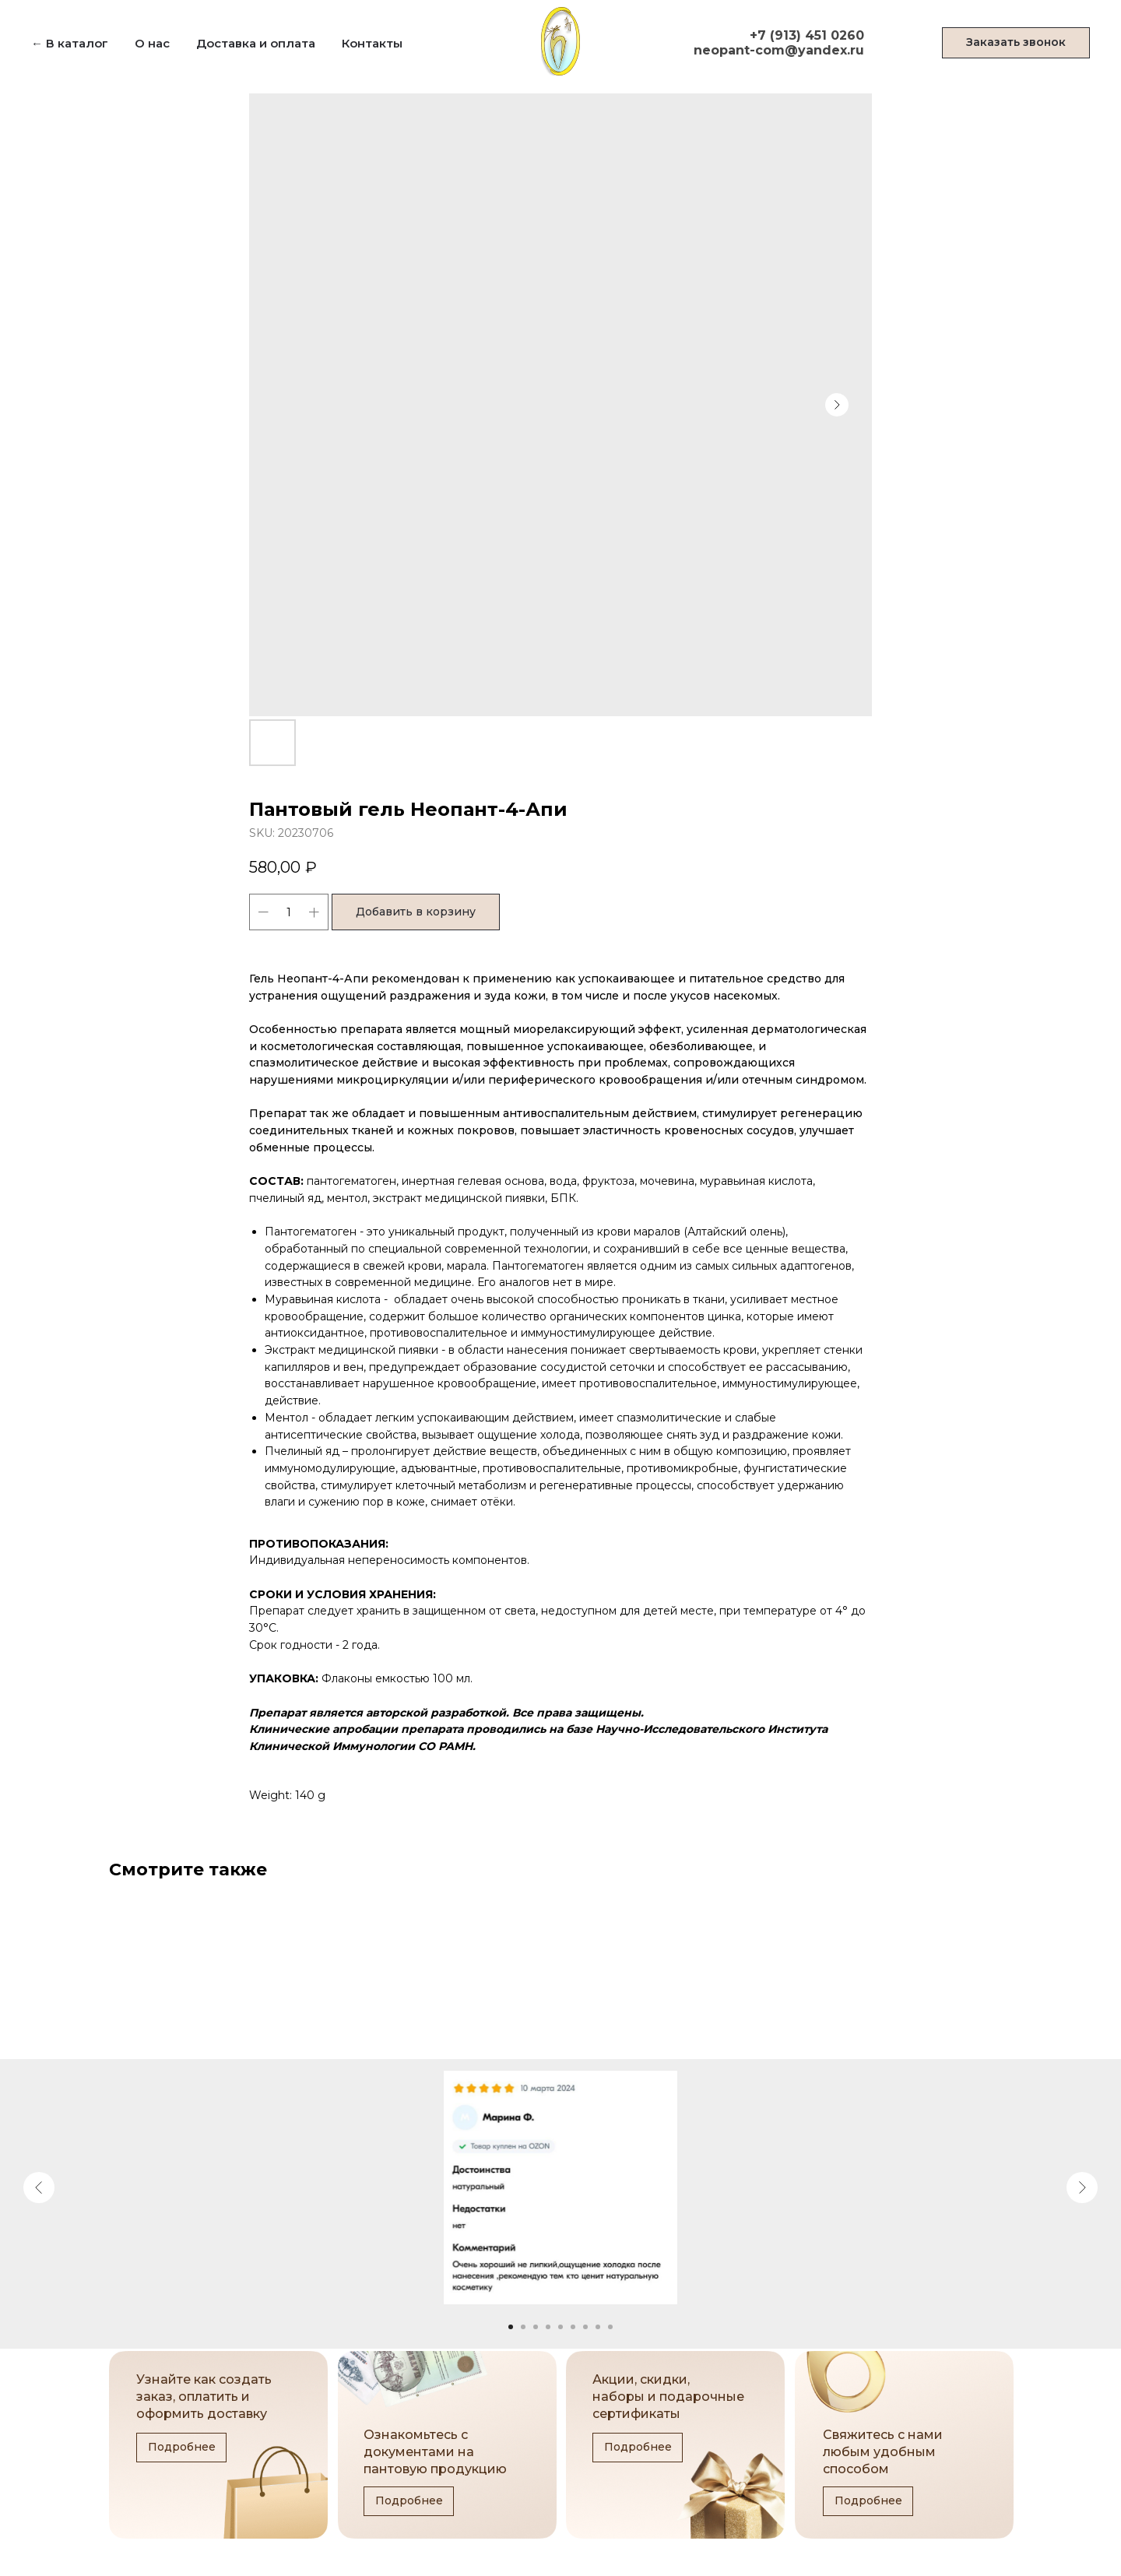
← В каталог (69, 43)
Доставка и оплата (255, 43)
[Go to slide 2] (523, 2327)
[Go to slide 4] (548, 2327)
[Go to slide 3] (535, 2327)
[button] (1016, 42)
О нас (152, 43)
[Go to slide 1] (510, 2327)
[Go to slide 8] (598, 2327)
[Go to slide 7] (585, 2327)
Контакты (372, 43)
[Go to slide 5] (560, 2327)
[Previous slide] (38, 2187)
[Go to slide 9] (610, 2327)
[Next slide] (1082, 2187)
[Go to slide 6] (573, 2327)
